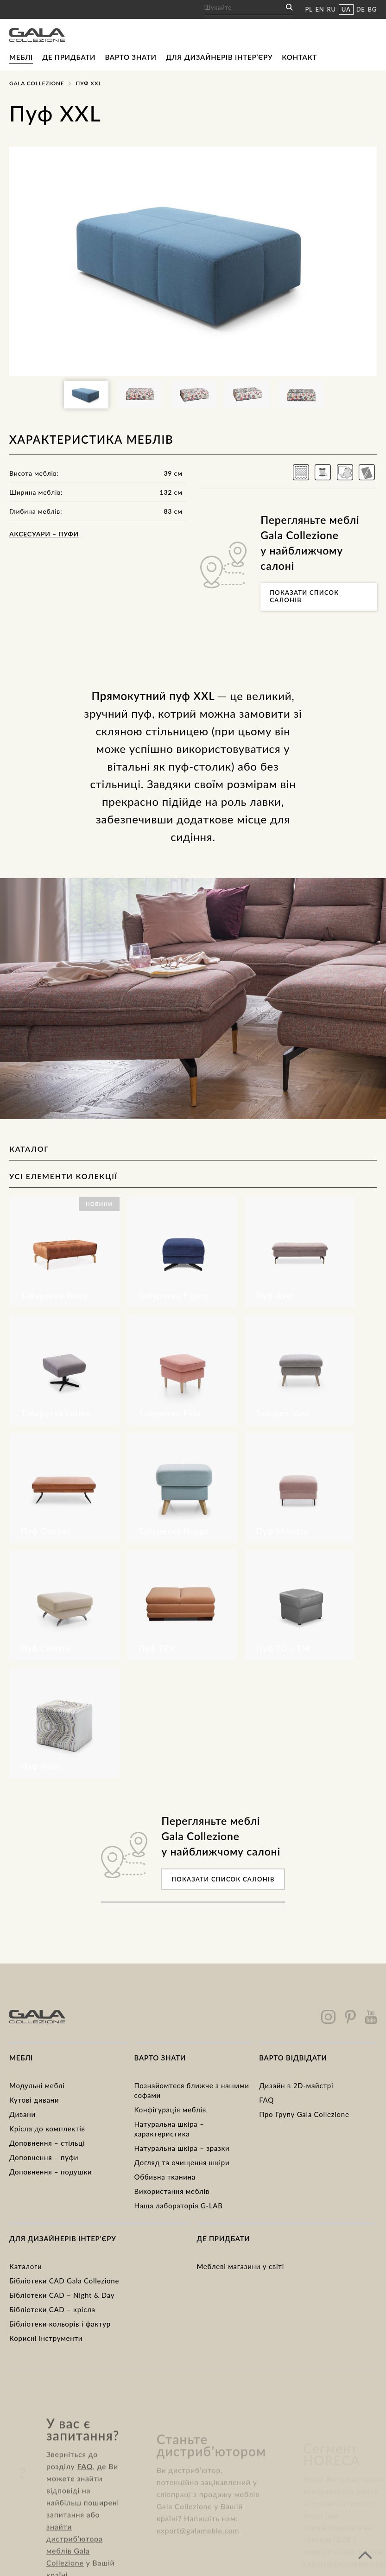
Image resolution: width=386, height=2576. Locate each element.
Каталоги (25, 2266)
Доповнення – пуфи (43, 2157)
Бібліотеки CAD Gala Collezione (64, 2280)
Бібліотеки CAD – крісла (52, 2309)
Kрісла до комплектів (47, 2128)
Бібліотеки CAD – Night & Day (61, 2295)
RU (331, 9)
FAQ (266, 2100)
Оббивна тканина (165, 2177)
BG (372, 9)
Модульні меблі (37, 2085)
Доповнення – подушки (50, 2172)
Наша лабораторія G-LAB (178, 2205)
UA (346, 9)
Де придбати (68, 57)
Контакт (299, 57)
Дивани (22, 2114)
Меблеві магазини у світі (240, 2266)
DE (360, 9)
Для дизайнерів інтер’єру (219, 57)
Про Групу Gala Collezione (304, 2114)
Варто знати (130, 57)
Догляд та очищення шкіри (182, 2162)
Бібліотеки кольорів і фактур (60, 2324)
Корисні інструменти (45, 2338)
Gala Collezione (36, 83)
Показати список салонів (304, 596)
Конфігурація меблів (170, 2109)
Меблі (21, 57)
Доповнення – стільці (47, 2143)
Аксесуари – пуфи (44, 534)
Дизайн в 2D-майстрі (296, 2085)
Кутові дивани (34, 2100)
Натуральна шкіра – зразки (182, 2148)
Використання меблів (172, 2191)
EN (320, 9)
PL (308, 9)
